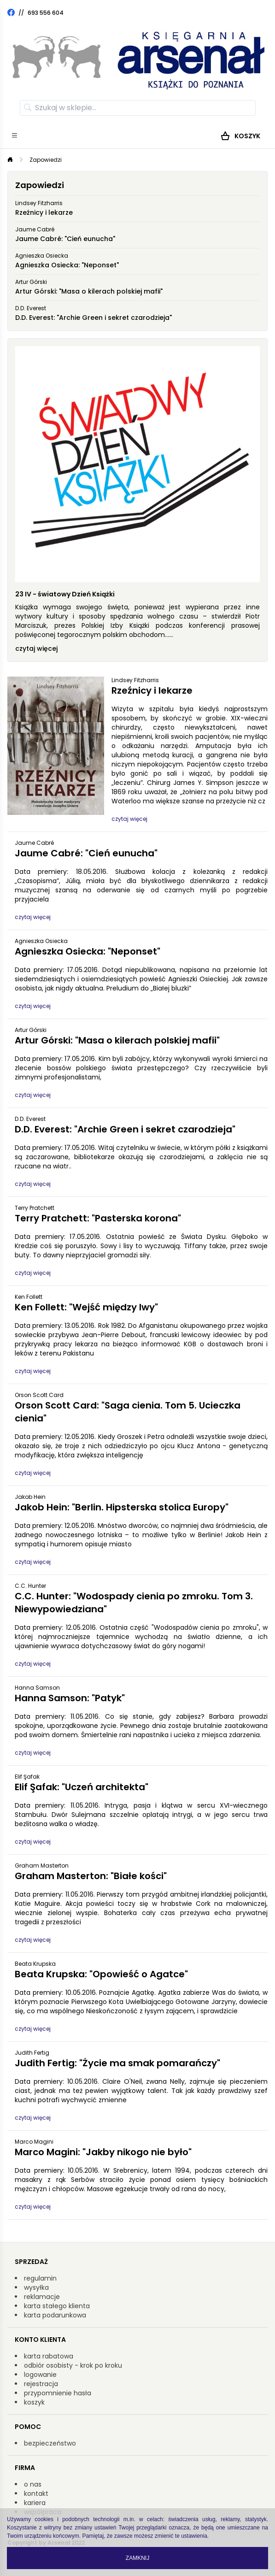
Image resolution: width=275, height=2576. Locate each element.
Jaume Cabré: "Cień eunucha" (65, 238)
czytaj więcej (36, 648)
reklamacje (42, 2296)
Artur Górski (31, 282)
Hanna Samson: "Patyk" (70, 1698)
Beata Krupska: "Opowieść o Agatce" (101, 1974)
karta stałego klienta (57, 2306)
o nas (32, 2484)
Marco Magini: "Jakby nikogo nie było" (103, 2152)
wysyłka (36, 2287)
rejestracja (41, 2383)
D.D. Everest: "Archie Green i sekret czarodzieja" (93, 317)
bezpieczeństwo (50, 2443)
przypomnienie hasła (57, 2393)
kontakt (36, 2493)
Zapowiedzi (45, 160)
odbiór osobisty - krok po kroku (73, 2365)
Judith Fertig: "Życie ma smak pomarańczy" (117, 2063)
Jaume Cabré (34, 229)
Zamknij (137, 2558)
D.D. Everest (30, 308)
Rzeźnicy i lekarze (44, 212)
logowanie (40, 2374)
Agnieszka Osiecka (41, 255)
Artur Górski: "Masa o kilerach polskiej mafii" (89, 291)
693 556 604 (46, 13)
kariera (35, 2502)
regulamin (40, 2278)
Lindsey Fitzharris (39, 203)
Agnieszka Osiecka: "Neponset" (67, 265)
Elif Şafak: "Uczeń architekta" (81, 1786)
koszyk (34, 2402)
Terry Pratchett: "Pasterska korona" (98, 1218)
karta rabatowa (48, 2356)
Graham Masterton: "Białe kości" (91, 1875)
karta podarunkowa (55, 2315)
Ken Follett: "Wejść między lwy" (86, 1307)
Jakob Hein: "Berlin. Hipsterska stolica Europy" (121, 1507)
